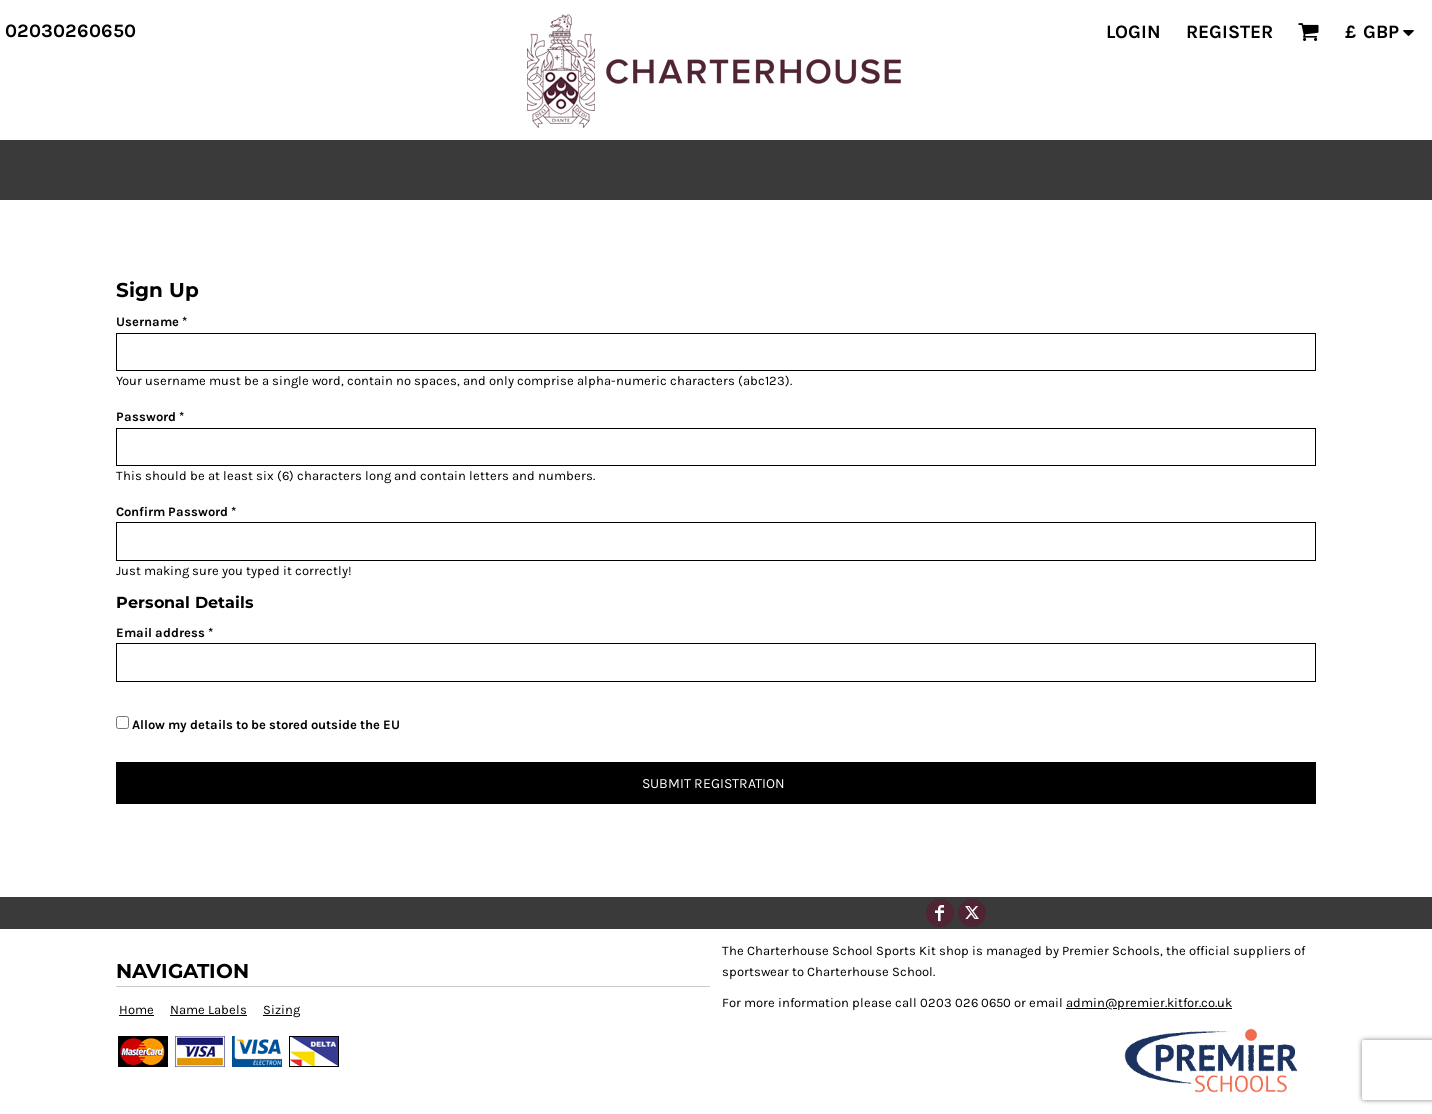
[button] (1309, 32)
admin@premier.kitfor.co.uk (1149, 1002)
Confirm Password (172, 511)
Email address (160, 632)
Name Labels (208, 1009)
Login (1133, 32)
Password (146, 416)
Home (136, 1009)
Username (147, 321)
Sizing (281, 1009)
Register (1229, 32)
